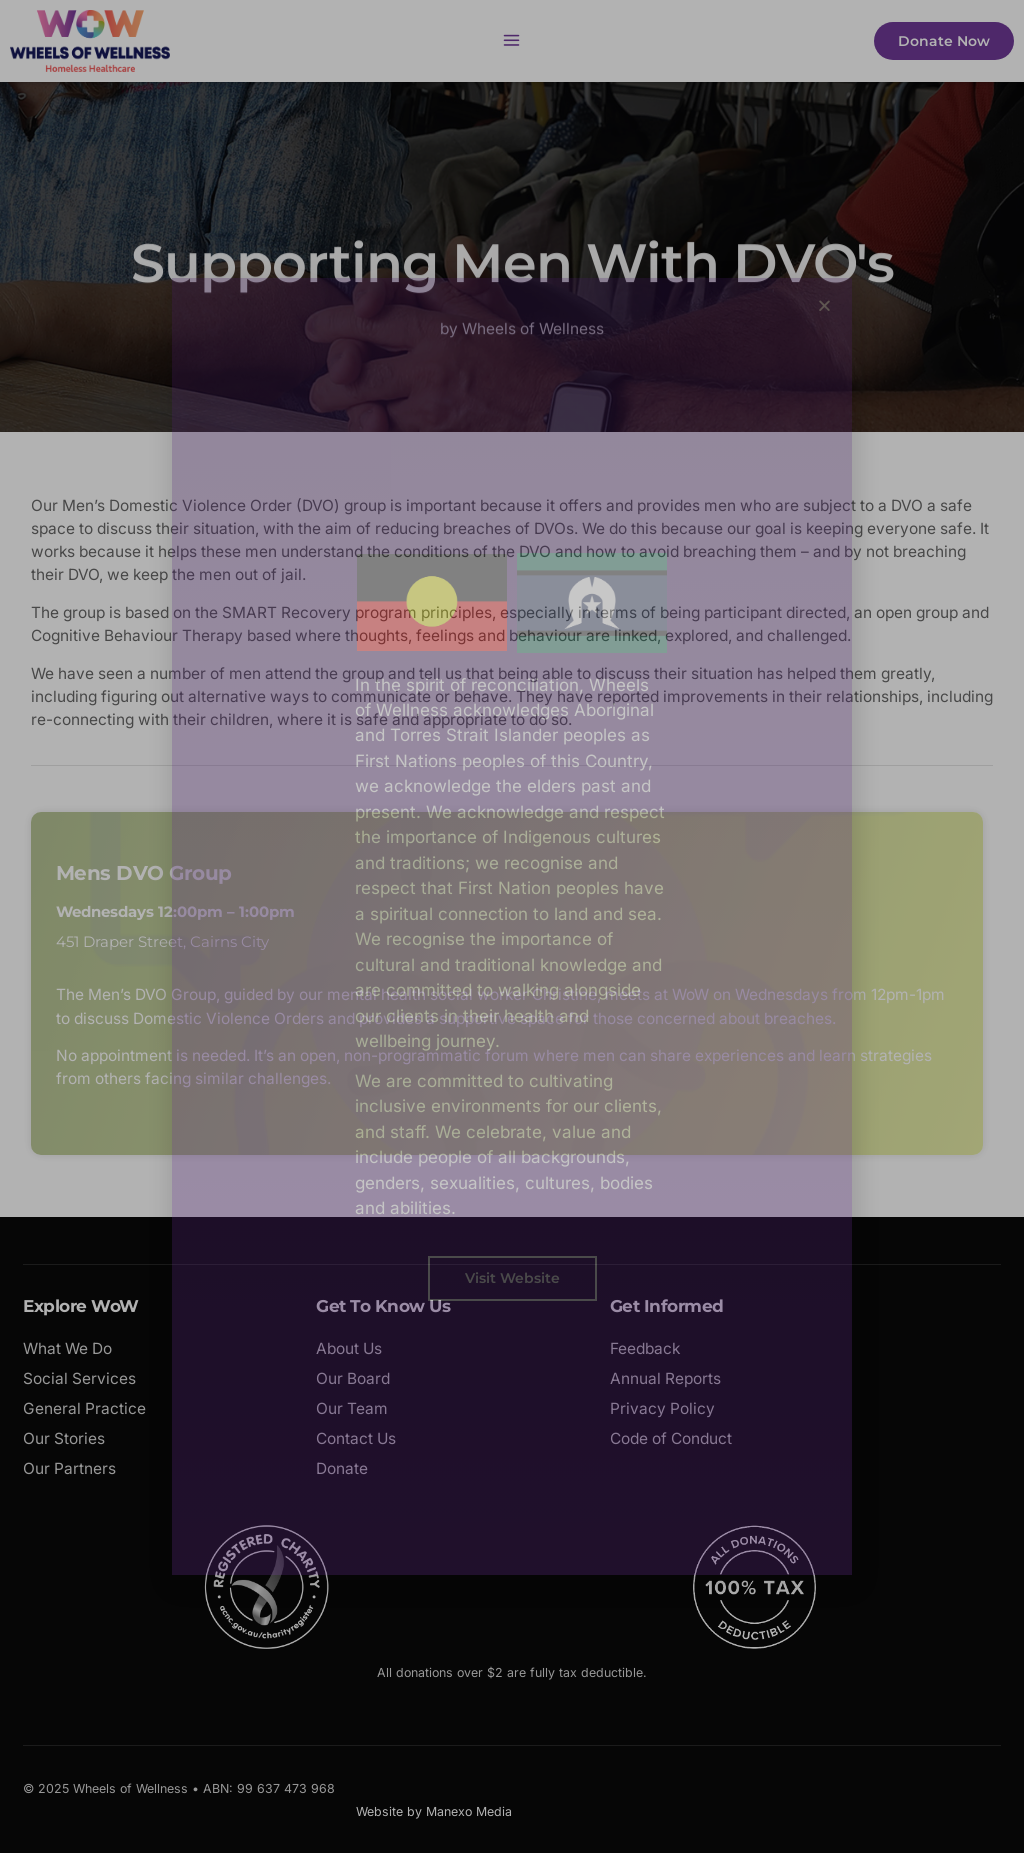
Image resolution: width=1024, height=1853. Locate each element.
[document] (512, 926)
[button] (824, 305)
